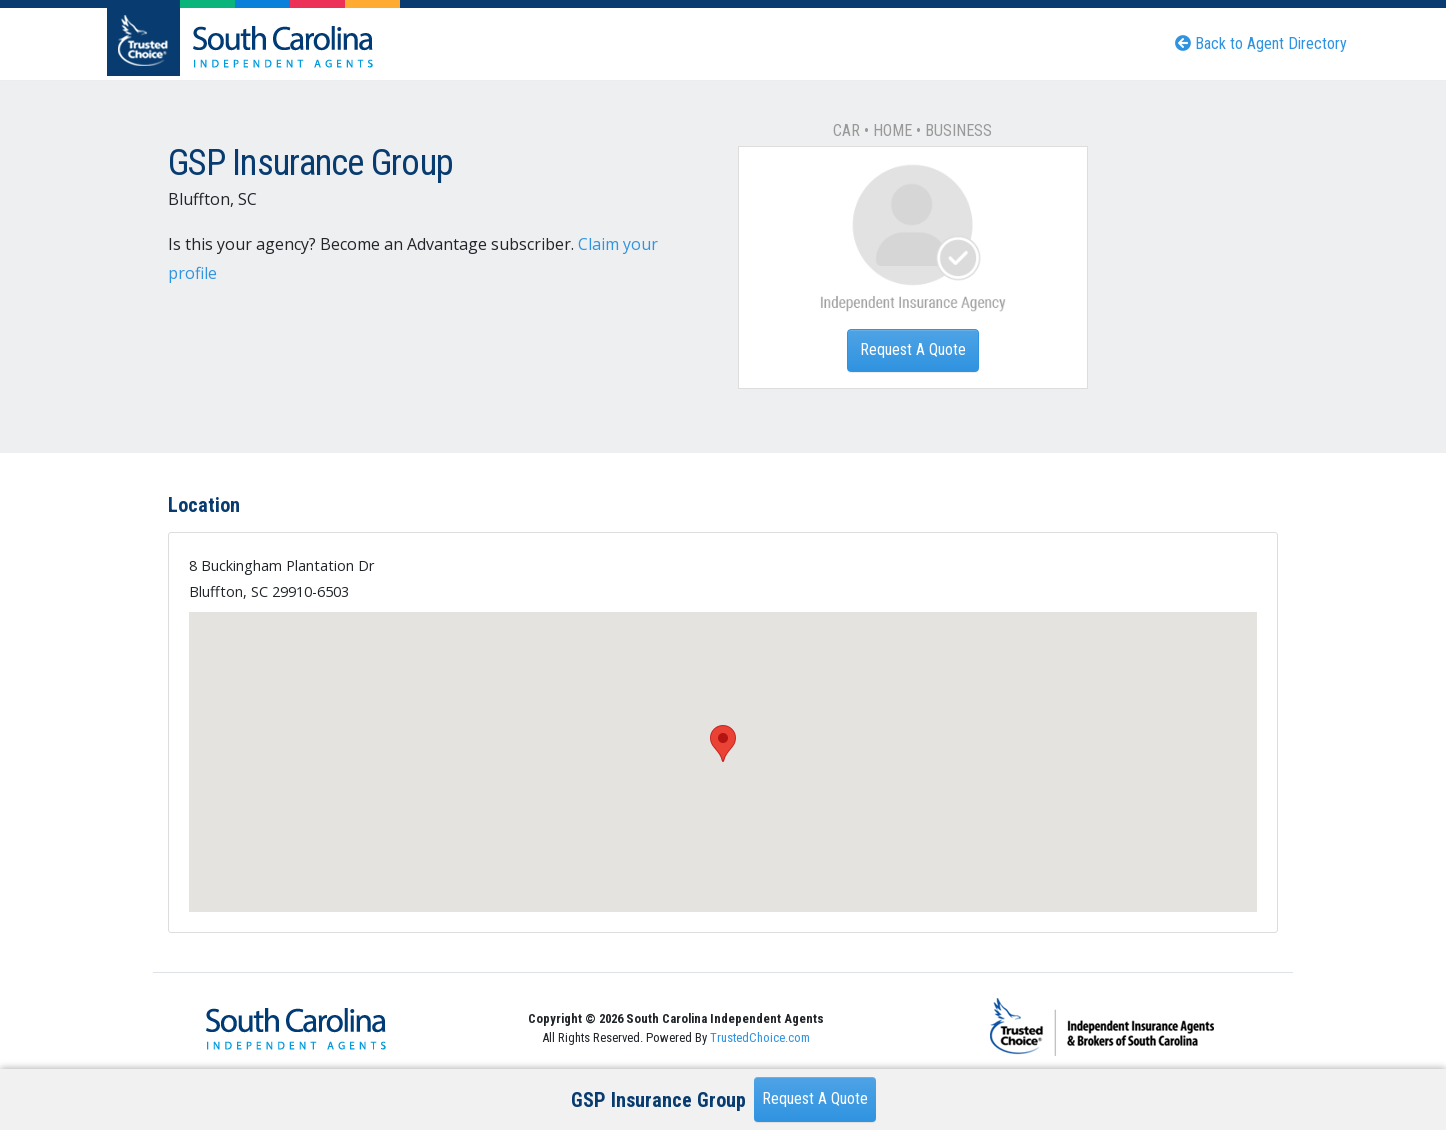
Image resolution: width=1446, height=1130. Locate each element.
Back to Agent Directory (1261, 43)
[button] (723, 743)
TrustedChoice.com (760, 1037)
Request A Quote (913, 349)
